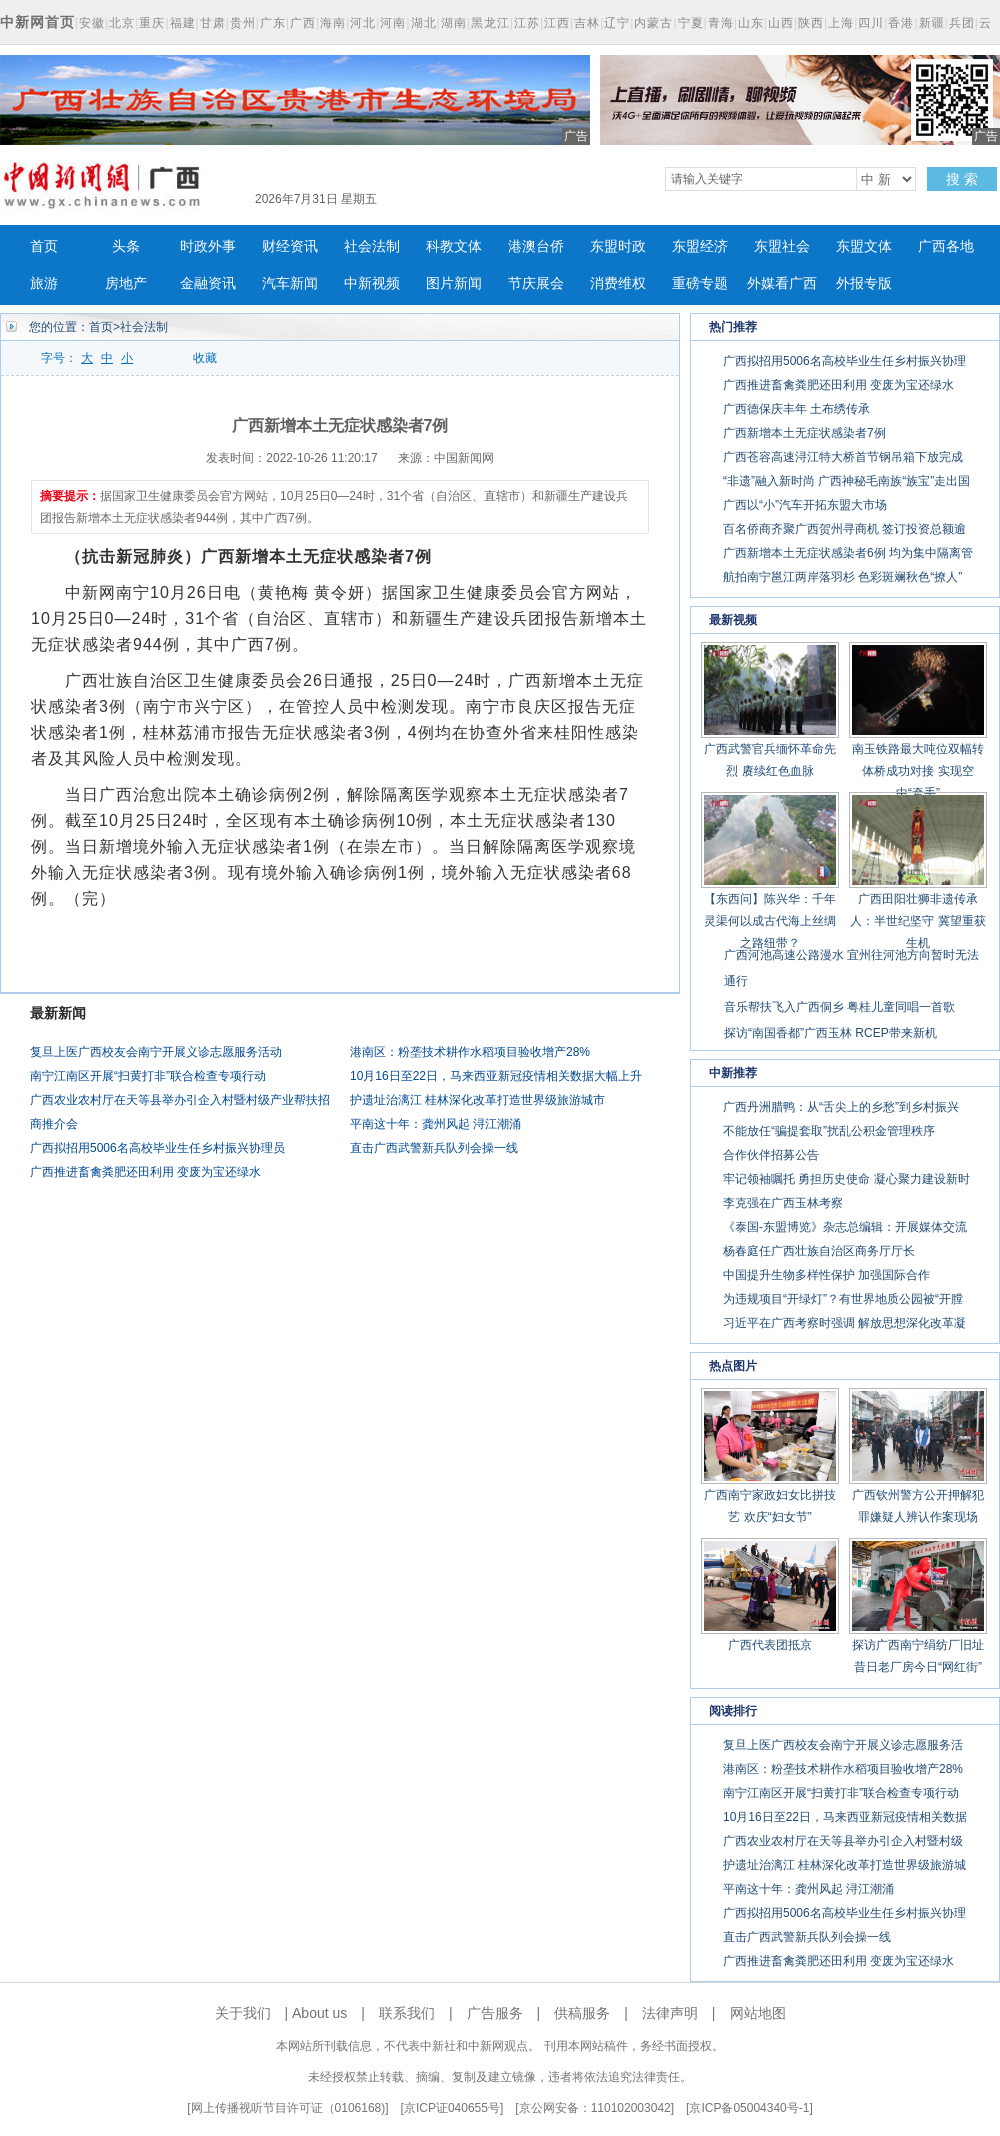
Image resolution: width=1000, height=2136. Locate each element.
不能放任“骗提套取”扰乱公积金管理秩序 (829, 1131)
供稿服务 (582, 2013)
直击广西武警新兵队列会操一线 (434, 1148)
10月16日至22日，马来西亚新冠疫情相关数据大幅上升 (496, 1076)
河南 (393, 23)
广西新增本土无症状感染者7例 (804, 433)
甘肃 (213, 23)
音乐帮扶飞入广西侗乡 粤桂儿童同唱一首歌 (839, 1007)
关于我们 (243, 2013)
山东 (751, 23)
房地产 (126, 283)
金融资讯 (208, 283)
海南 (333, 23)
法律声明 (670, 2013)
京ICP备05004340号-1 (749, 2108)
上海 (841, 23)
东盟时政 (618, 246)
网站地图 (758, 2013)
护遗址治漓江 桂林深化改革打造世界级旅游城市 (477, 1100)
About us (319, 2013)
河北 (363, 23)
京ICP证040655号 (452, 2108)
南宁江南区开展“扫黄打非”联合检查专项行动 (148, 1076)
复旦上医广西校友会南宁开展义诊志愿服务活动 (156, 1052)
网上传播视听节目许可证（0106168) (288, 2108)
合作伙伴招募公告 (771, 1155)
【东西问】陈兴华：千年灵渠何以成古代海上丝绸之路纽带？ (770, 921)
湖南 (454, 23)
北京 (122, 23)
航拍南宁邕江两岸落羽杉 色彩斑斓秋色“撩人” (842, 577)
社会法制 (372, 246)
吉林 (587, 23)
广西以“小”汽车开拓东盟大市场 (805, 505)
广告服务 (495, 2013)
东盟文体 (864, 246)
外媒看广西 (782, 283)
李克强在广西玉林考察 (783, 1203)
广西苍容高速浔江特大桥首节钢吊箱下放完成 (843, 457)
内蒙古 (653, 23)
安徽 (92, 23)
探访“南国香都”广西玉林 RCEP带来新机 (830, 1033)
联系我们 (407, 2013)
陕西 (811, 23)
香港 (901, 23)
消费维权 (618, 283)
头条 (126, 246)
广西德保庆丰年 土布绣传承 (796, 409)
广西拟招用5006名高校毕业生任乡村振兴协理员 (157, 1148)
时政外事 (208, 246)
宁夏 (691, 23)
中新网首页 (37, 22)
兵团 (962, 23)
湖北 (424, 23)
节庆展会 (536, 283)
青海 (721, 23)
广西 (303, 23)
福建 (183, 23)
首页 (44, 246)
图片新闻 (454, 283)
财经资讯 (290, 246)
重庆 (152, 23)
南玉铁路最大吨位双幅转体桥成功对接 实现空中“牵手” (918, 771)
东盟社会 (782, 246)
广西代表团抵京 (770, 1645)
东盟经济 (700, 246)
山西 (781, 23)
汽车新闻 (290, 283)
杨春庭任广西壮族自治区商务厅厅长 (819, 1251)
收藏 (205, 358)
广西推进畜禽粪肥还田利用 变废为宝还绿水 (145, 1172)
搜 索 (962, 179)
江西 (557, 23)
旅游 (44, 283)
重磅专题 (700, 283)
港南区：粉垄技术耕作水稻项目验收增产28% (470, 1052)
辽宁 (617, 23)
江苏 (527, 23)
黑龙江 (490, 23)
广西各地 (946, 246)
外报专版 (864, 283)
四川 (871, 23)
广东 (273, 23)
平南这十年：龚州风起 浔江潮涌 (435, 1124)
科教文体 (454, 246)
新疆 (932, 23)
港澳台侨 (536, 246)
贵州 (243, 23)
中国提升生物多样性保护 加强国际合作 (826, 1275)
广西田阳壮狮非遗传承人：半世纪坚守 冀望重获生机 (917, 921)
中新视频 (372, 283)
